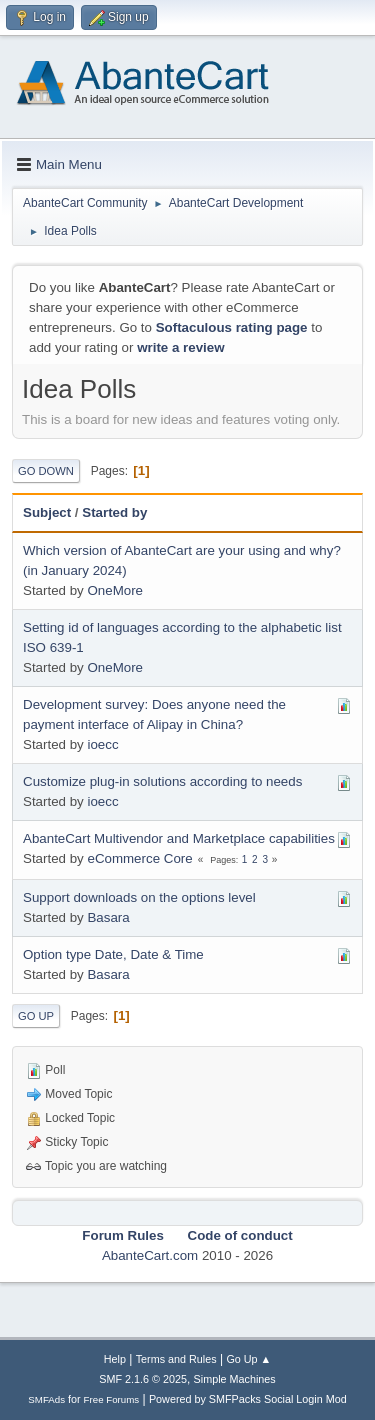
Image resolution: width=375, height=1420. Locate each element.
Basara (108, 917)
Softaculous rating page (232, 327)
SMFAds (46, 1399)
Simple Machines (235, 1379)
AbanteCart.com (150, 1255)
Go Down (46, 471)
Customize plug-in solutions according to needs (162, 781)
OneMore (115, 590)
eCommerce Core (139, 858)
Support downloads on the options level (139, 897)
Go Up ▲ (248, 1359)
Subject (47, 512)
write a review (180, 347)
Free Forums (112, 1399)
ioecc (102, 744)
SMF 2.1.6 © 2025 (143, 1379)
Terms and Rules (176, 1359)
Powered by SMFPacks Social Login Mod (248, 1399)
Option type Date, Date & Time (113, 954)
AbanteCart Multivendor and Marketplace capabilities (179, 838)
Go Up (36, 1016)
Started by (114, 512)
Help (115, 1359)
